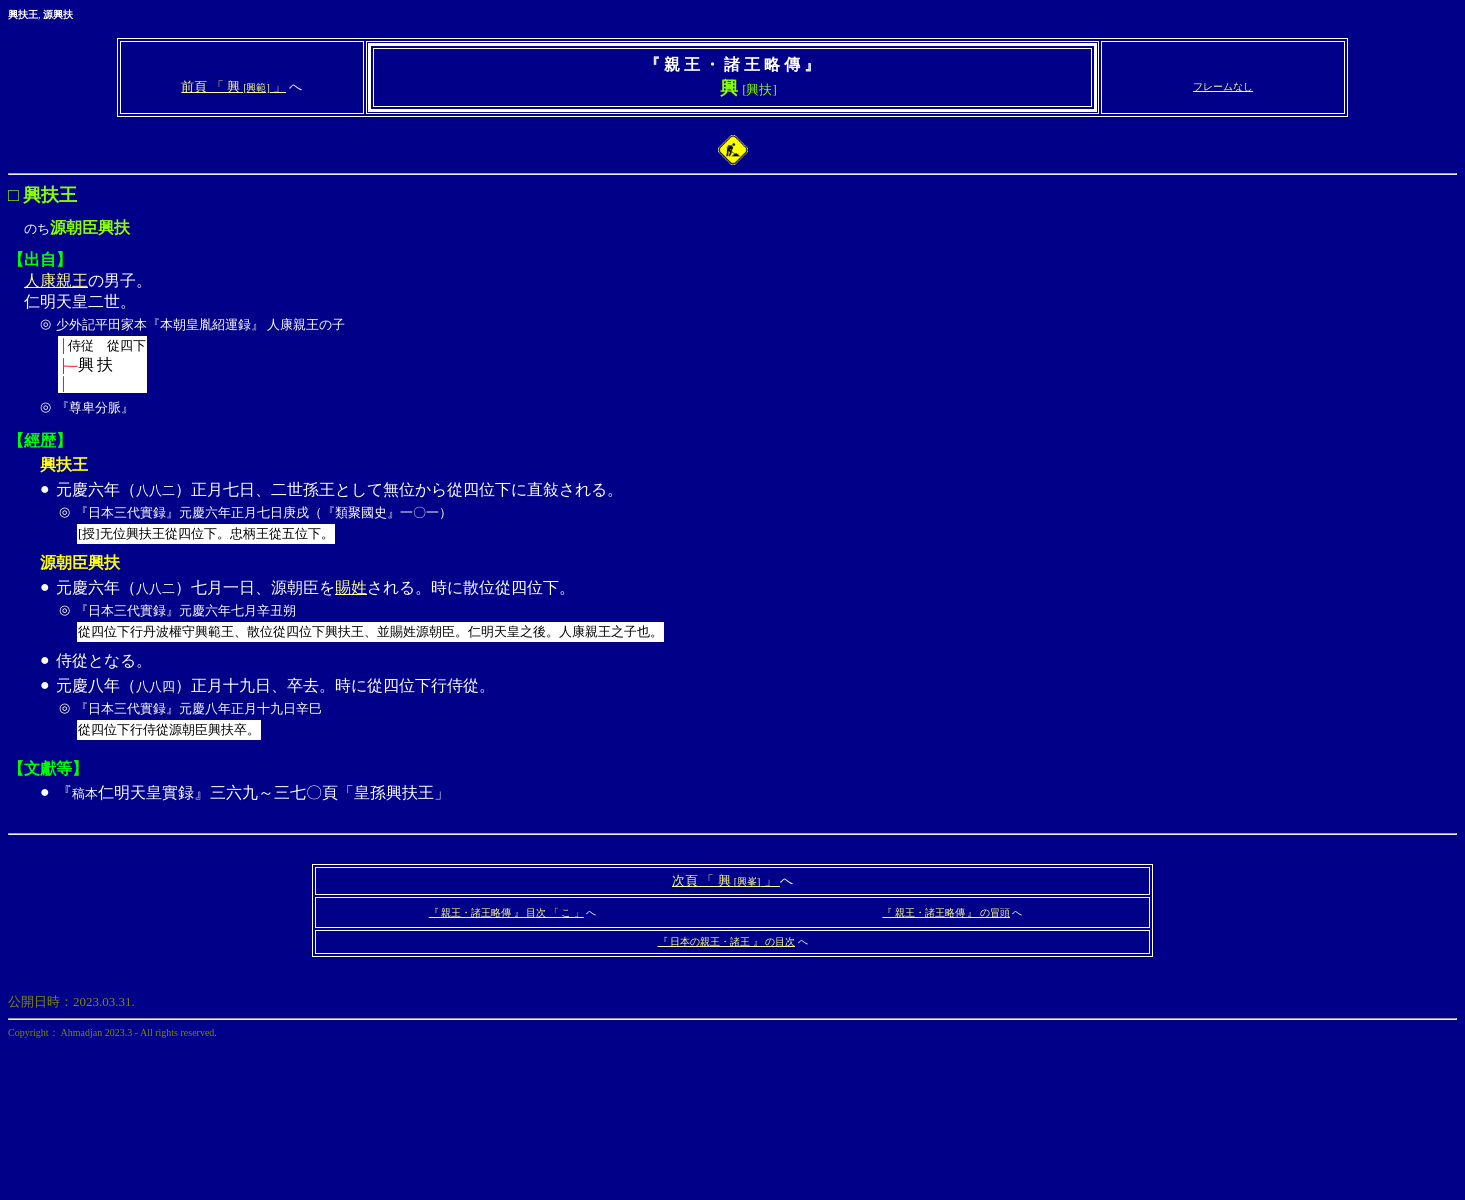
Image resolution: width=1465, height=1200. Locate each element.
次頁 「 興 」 (726, 880)
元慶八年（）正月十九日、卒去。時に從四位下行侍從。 (755, 711)
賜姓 (351, 587)
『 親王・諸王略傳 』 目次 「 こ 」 (506, 912)
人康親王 (56, 280)
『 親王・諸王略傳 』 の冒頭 (946, 912)
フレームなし (1223, 86)
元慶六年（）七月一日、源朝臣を (195, 587)
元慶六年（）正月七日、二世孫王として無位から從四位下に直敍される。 (755, 515)
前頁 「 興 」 (233, 86)
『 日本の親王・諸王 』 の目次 (727, 941)
